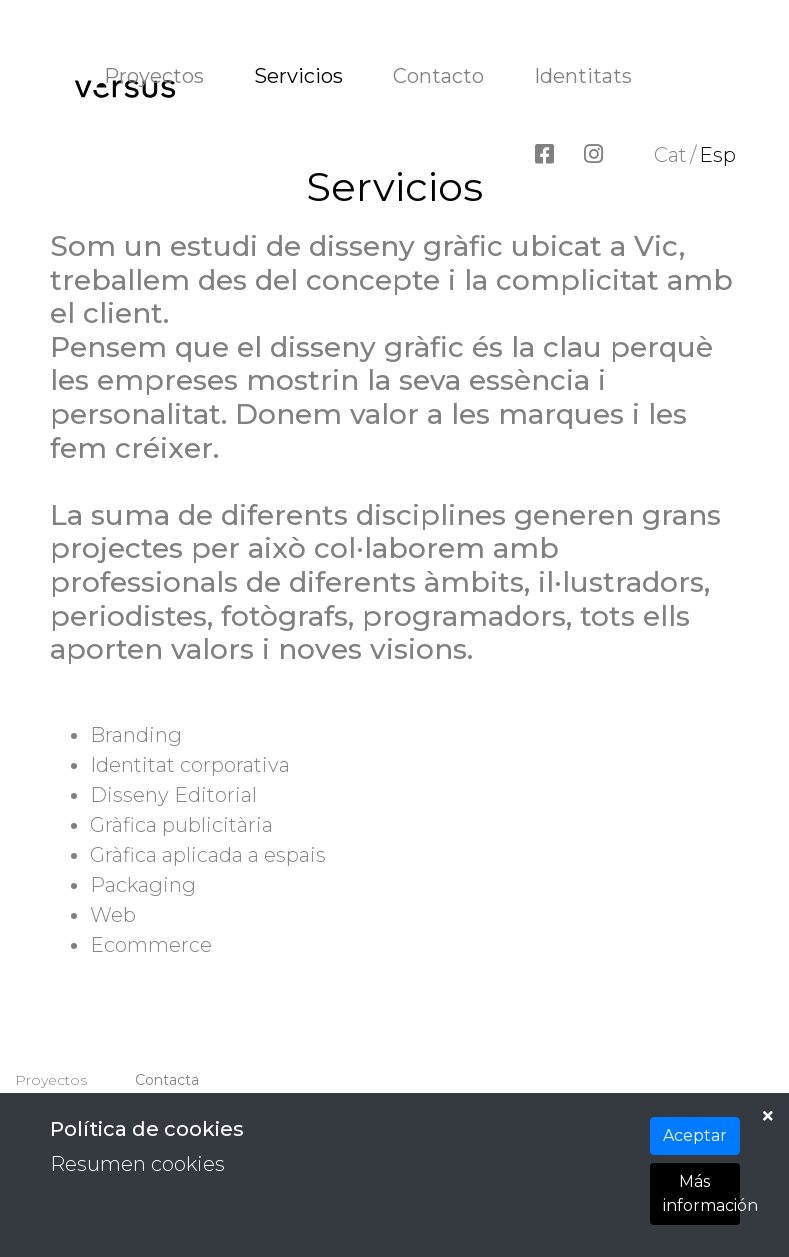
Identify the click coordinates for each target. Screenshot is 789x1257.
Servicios (298, 76)
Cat (670, 155)
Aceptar (695, 1135)
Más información (701, 1193)
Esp (717, 155)
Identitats (583, 76)
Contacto (438, 76)
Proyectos (154, 76)
